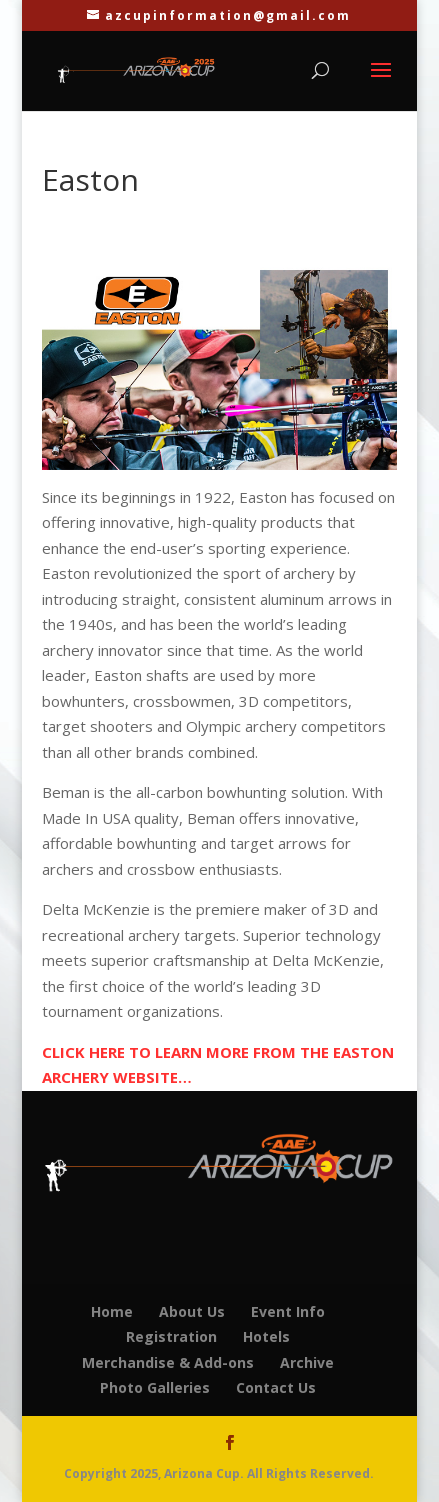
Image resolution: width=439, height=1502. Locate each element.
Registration (171, 1336)
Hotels (266, 1336)
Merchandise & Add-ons (168, 1362)
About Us (192, 1311)
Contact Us (276, 1387)
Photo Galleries (155, 1387)
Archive (307, 1362)
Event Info (288, 1311)
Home (112, 1311)
